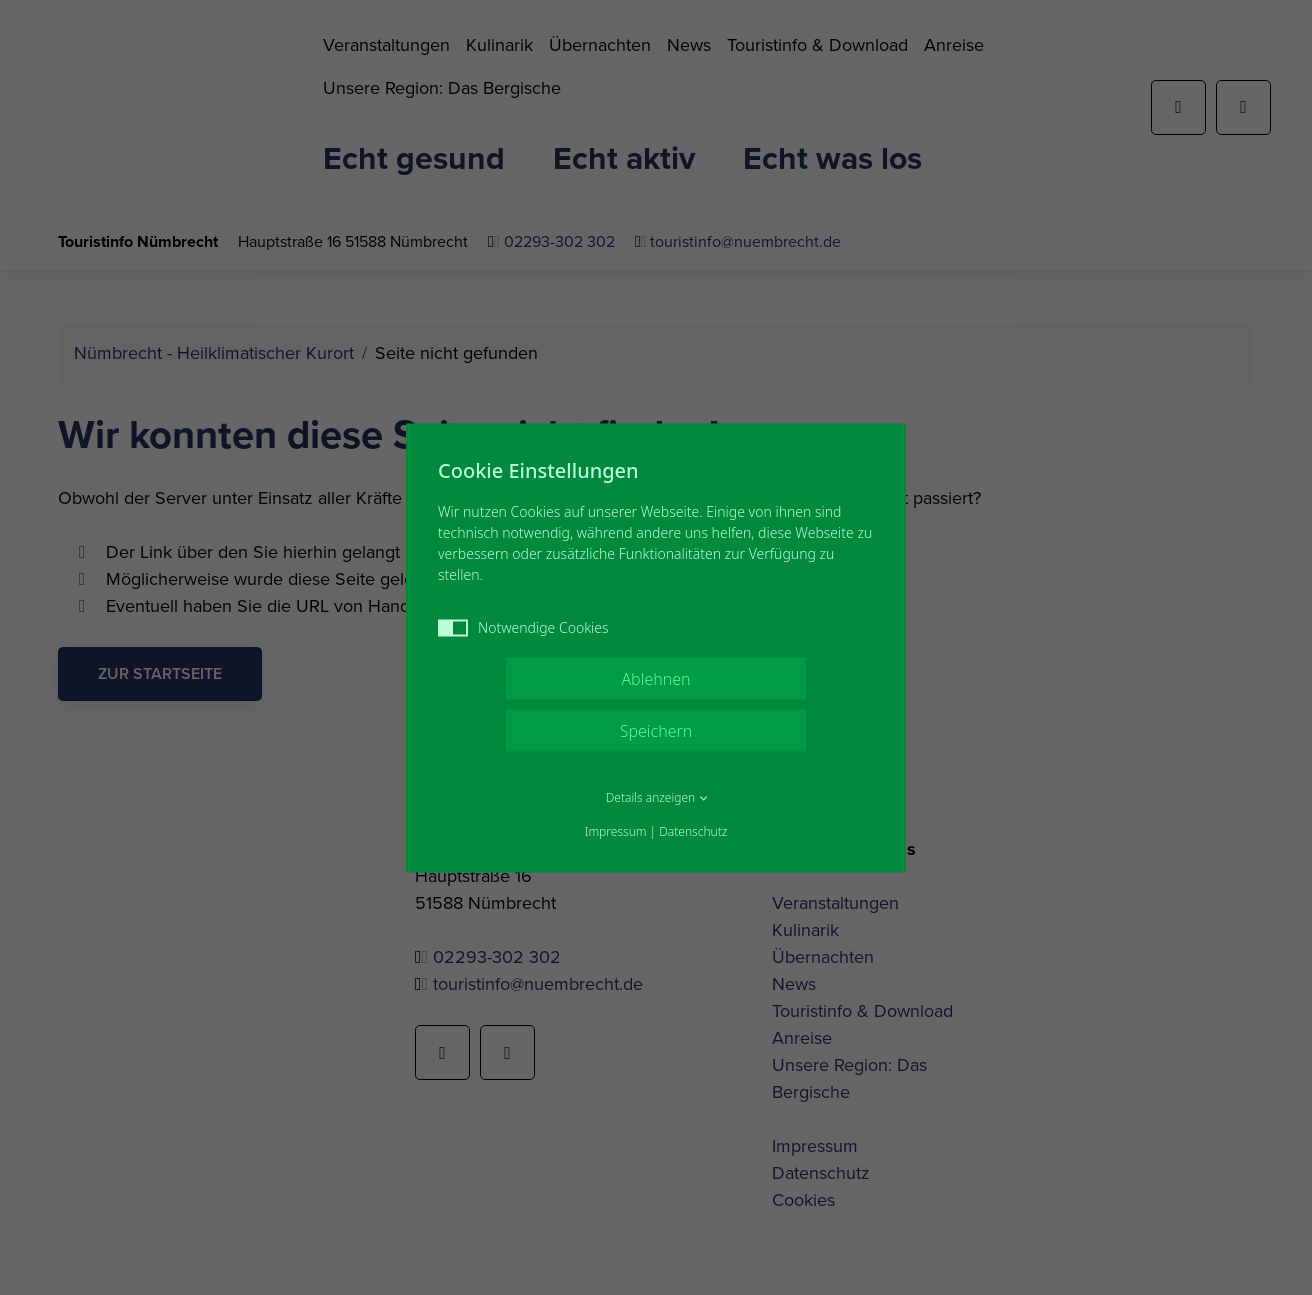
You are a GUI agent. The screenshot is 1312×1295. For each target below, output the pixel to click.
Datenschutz (693, 830)
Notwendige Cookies (523, 626)
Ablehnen (655, 678)
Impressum (616, 830)
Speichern (656, 730)
